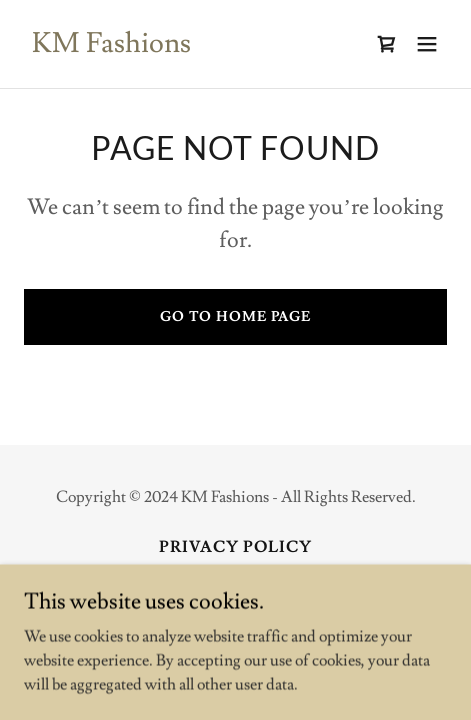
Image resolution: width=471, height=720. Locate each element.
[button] (427, 44)
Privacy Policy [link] (235, 547)
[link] (111, 47)
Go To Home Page (235, 317)
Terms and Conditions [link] (235, 575)
